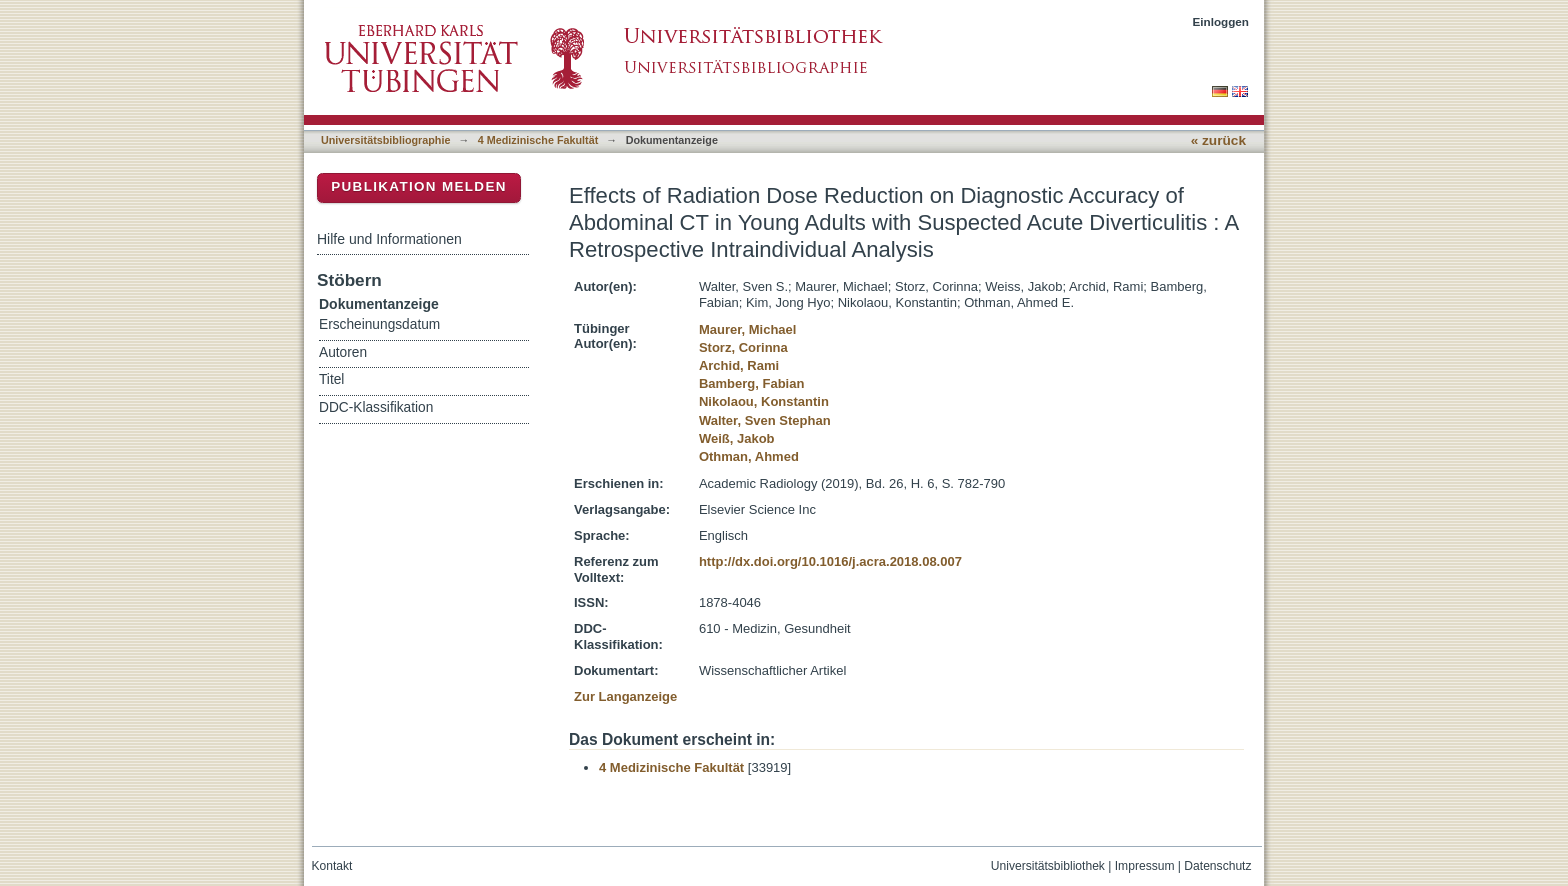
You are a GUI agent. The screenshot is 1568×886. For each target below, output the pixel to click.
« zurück (1218, 140)
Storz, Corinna (743, 347)
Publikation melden (419, 186)
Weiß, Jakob (737, 438)
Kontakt (332, 866)
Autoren (343, 352)
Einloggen (1221, 21)
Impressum (1145, 866)
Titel (331, 379)
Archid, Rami (739, 365)
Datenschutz (1217, 866)
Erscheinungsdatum (379, 324)
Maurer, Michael (748, 329)
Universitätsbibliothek (1048, 866)
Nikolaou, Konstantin (764, 401)
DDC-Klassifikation (376, 407)
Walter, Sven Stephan (765, 420)
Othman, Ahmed (749, 456)
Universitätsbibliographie (385, 140)
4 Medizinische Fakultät (538, 140)
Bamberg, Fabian (751, 383)
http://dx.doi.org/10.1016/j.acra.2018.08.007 (830, 561)
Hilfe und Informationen (389, 239)
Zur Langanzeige (625, 696)
